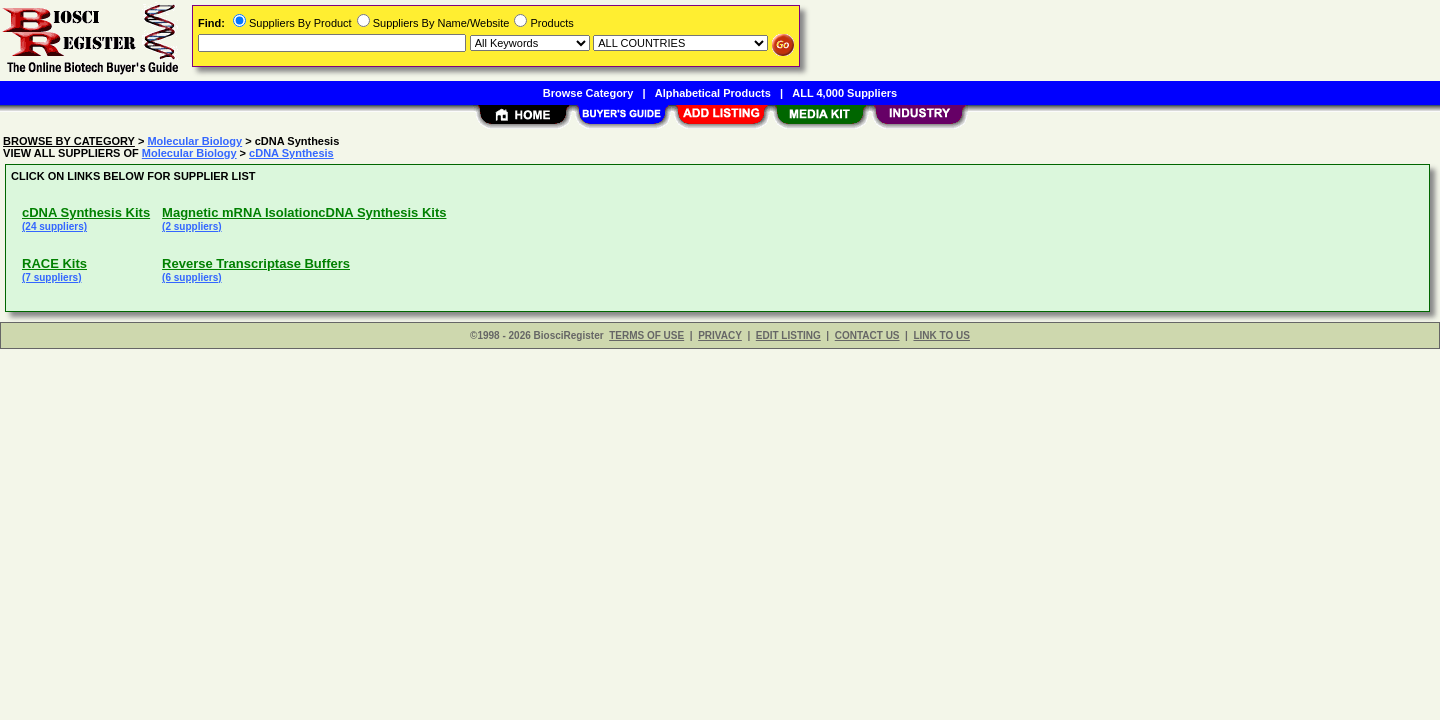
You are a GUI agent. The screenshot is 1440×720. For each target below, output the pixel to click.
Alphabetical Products (713, 93)
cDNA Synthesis (291, 153)
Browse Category (588, 93)
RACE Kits (54, 263)
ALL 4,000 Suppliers (844, 93)
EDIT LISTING (788, 335)
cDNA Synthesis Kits (86, 212)
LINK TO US (941, 335)
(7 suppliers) (51, 277)
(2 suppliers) (191, 226)
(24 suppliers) (54, 226)
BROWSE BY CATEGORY (69, 141)
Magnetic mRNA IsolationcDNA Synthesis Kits (304, 212)
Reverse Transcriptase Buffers (256, 263)
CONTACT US (867, 335)
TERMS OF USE (646, 335)
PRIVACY (720, 335)
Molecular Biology (194, 141)
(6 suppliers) (191, 277)
